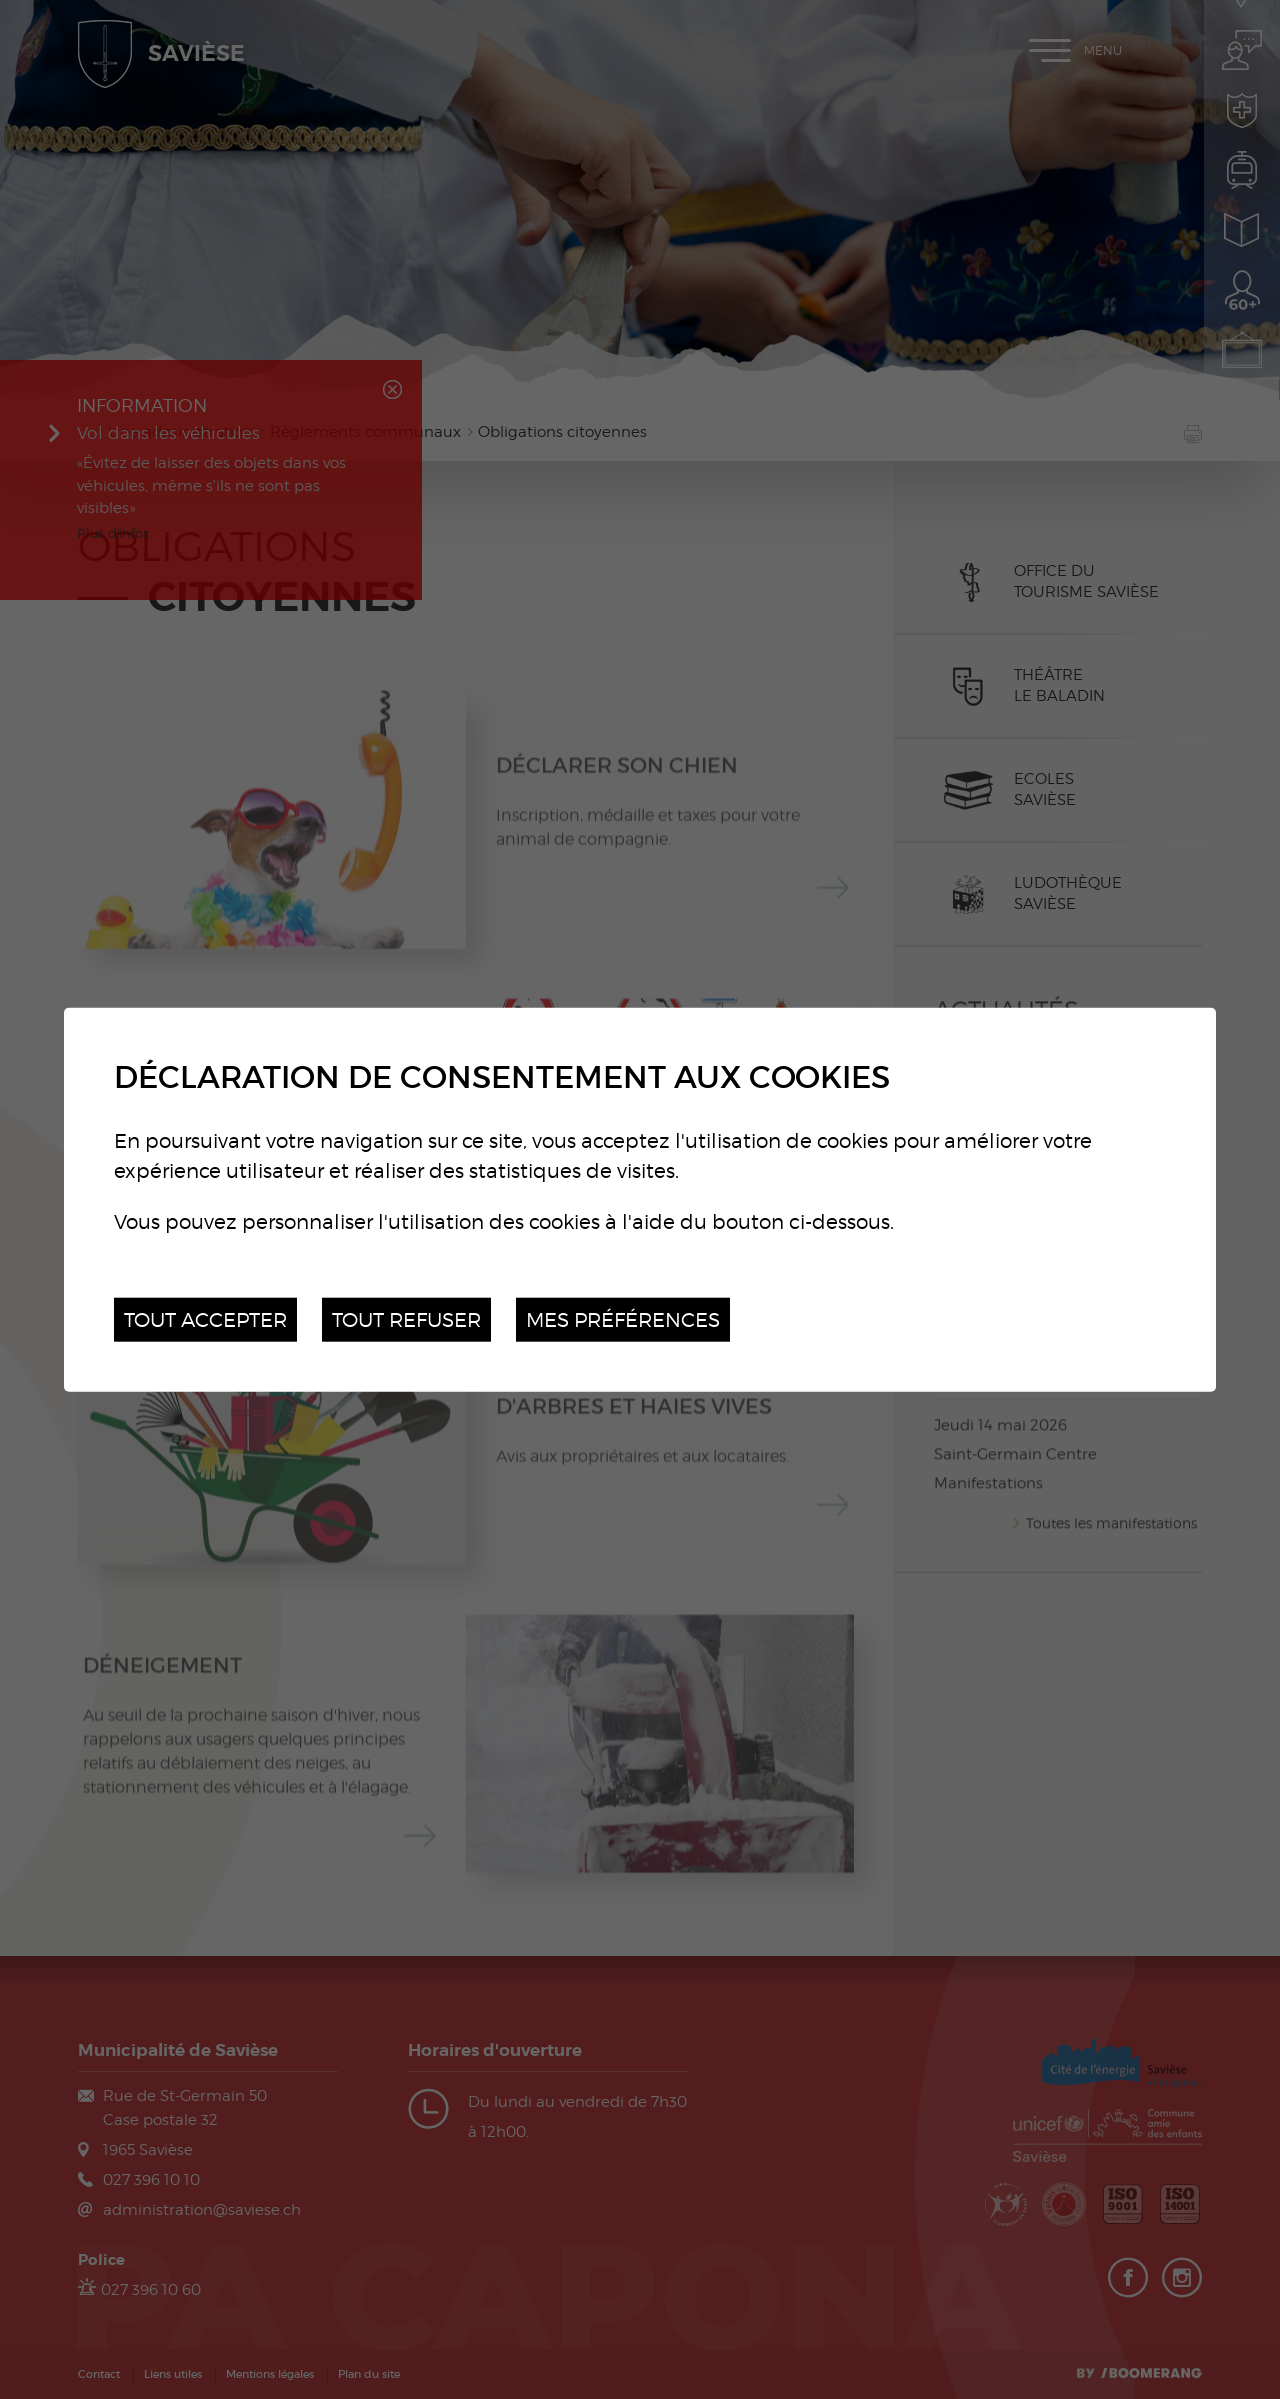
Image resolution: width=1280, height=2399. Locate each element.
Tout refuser (406, 1318)
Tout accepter (205, 1318)
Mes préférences (623, 1318)
